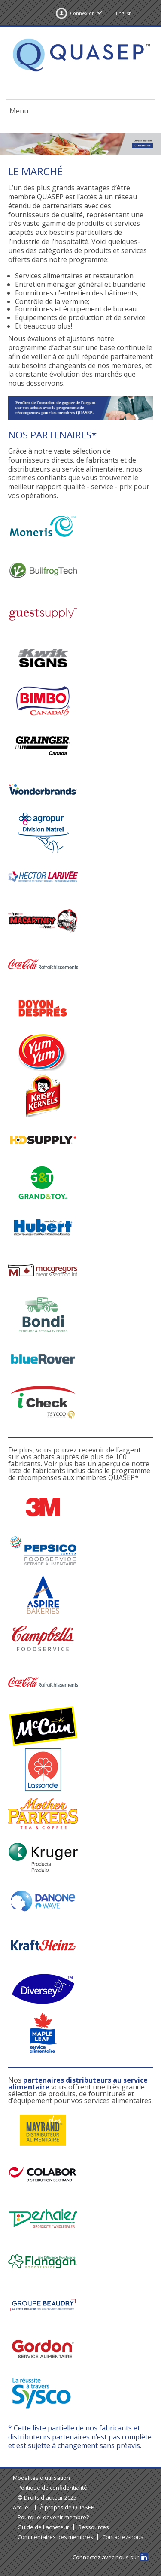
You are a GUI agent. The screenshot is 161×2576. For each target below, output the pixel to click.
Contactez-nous (122, 2537)
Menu (18, 111)
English (124, 13)
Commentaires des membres (55, 2537)
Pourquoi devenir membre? (53, 2517)
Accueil (22, 2507)
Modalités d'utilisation (41, 2478)
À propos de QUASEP (67, 2507)
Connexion (79, 13)
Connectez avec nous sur (110, 2557)
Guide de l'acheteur (43, 2527)
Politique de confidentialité (52, 2487)
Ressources (93, 2527)
